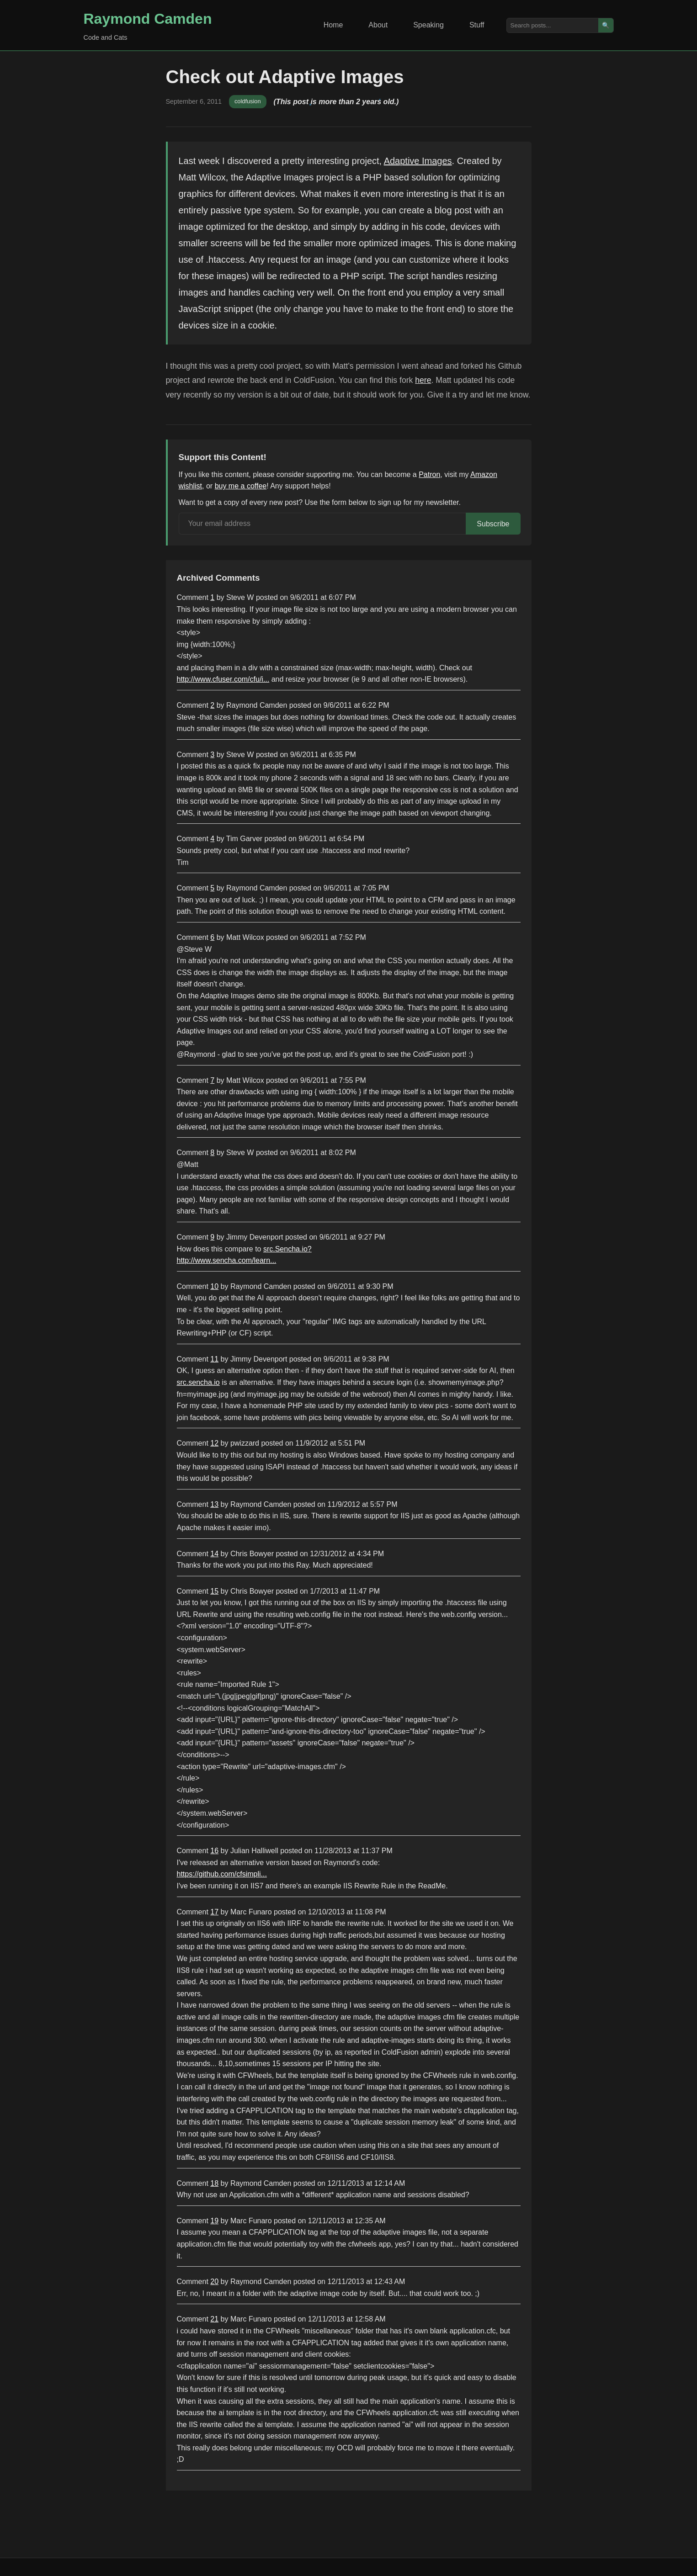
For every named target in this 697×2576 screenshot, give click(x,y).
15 (214, 1591)
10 (214, 1286)
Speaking (428, 25)
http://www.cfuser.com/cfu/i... (223, 679)
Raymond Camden (148, 19)
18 (214, 2183)
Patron (429, 474)
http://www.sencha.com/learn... (227, 1260)
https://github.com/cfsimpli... (222, 1874)
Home (333, 25)
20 (214, 2281)
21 (214, 2319)
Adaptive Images (418, 161)
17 (214, 1912)
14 (214, 1554)
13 (214, 1504)
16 (214, 1851)
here (423, 380)
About (378, 25)
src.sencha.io (198, 1382)
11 (214, 1359)
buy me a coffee (241, 486)
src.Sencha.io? (287, 1249)
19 (214, 2221)
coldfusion (247, 101)
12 (214, 1443)
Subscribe (493, 524)
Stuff (476, 25)
